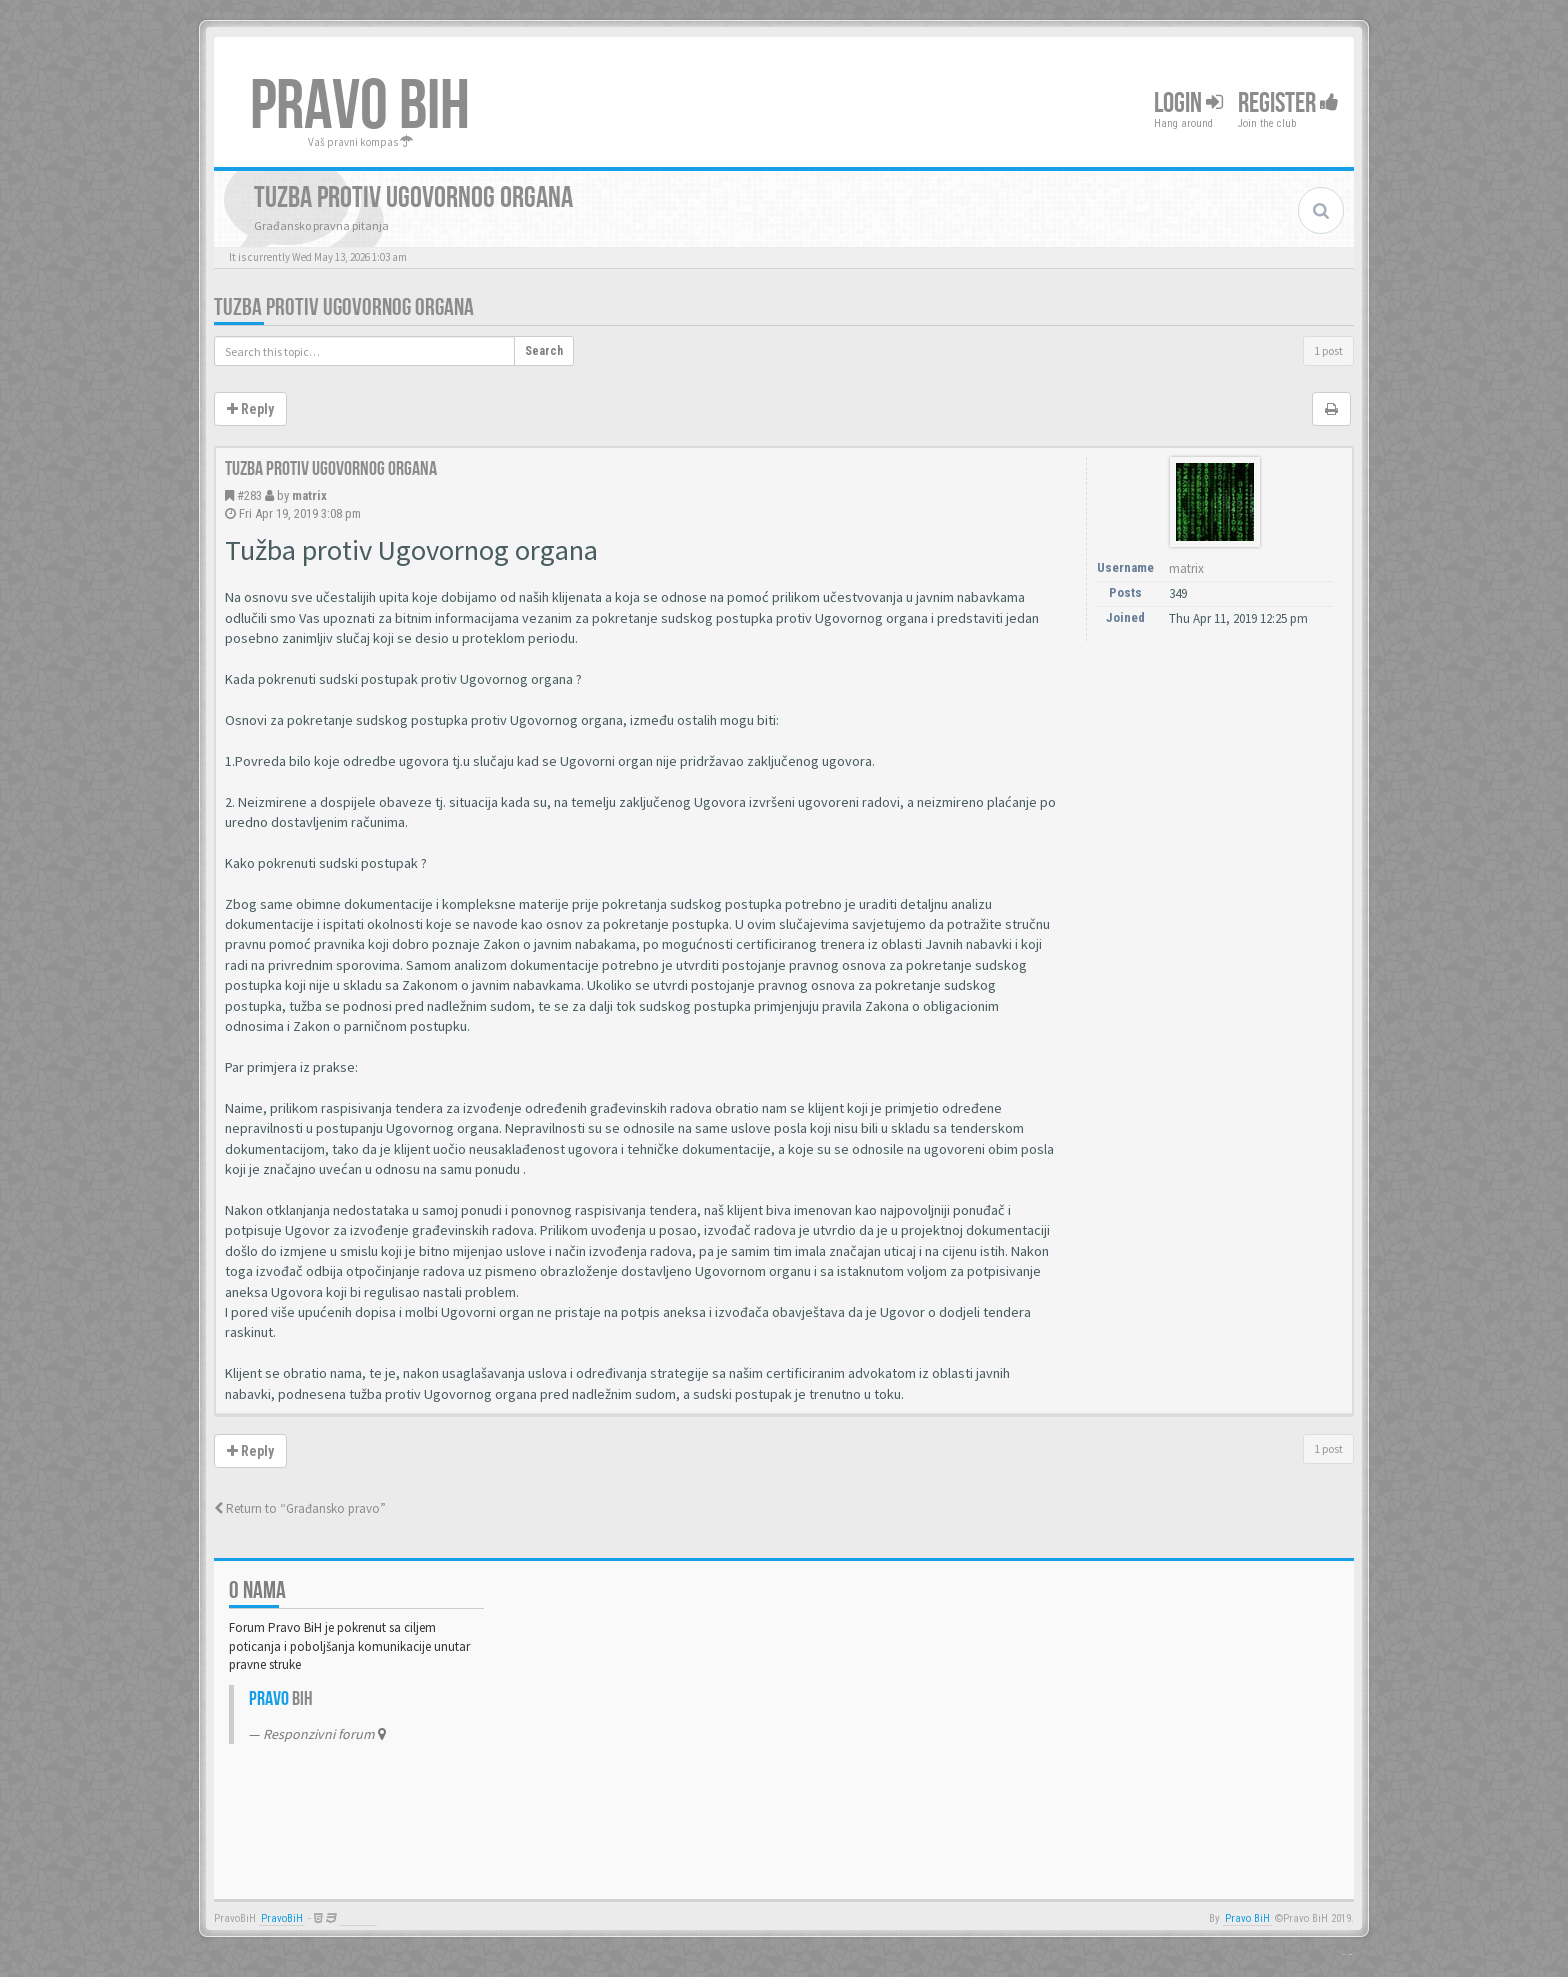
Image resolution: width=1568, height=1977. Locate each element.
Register (1288, 103)
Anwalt (358, 1918)
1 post (1328, 350)
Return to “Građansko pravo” (300, 1508)
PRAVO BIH (360, 107)
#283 (249, 495)
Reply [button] (250, 409)
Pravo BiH (1247, 1918)
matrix (309, 495)
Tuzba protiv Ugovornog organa (344, 307)
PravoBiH (282, 1918)
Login (1188, 103)
